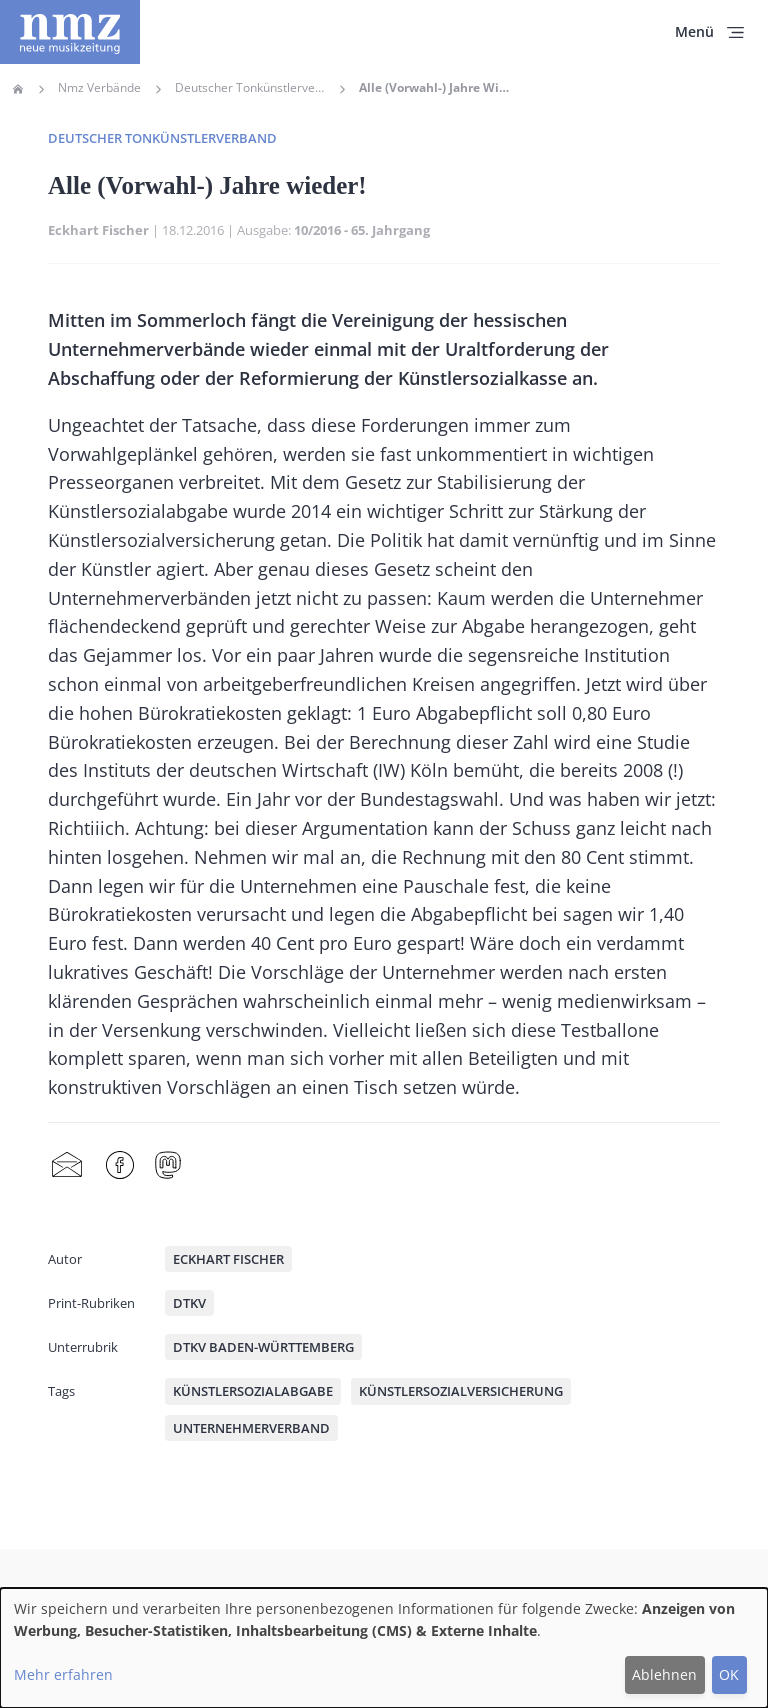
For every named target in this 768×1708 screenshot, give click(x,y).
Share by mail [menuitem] (67, 1166)
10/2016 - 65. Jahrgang (362, 230)
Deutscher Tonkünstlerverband (250, 88)
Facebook (120, 1166)
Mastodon (168, 1166)
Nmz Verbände (99, 88)
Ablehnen (664, 1674)
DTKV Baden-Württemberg (263, 1347)
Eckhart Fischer (98, 230)
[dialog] (384, 1648)
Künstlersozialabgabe (253, 1391)
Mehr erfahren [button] (63, 1674)
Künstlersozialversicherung (461, 1391)
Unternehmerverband (251, 1428)
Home (18, 89)
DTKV (189, 1303)
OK (729, 1674)
